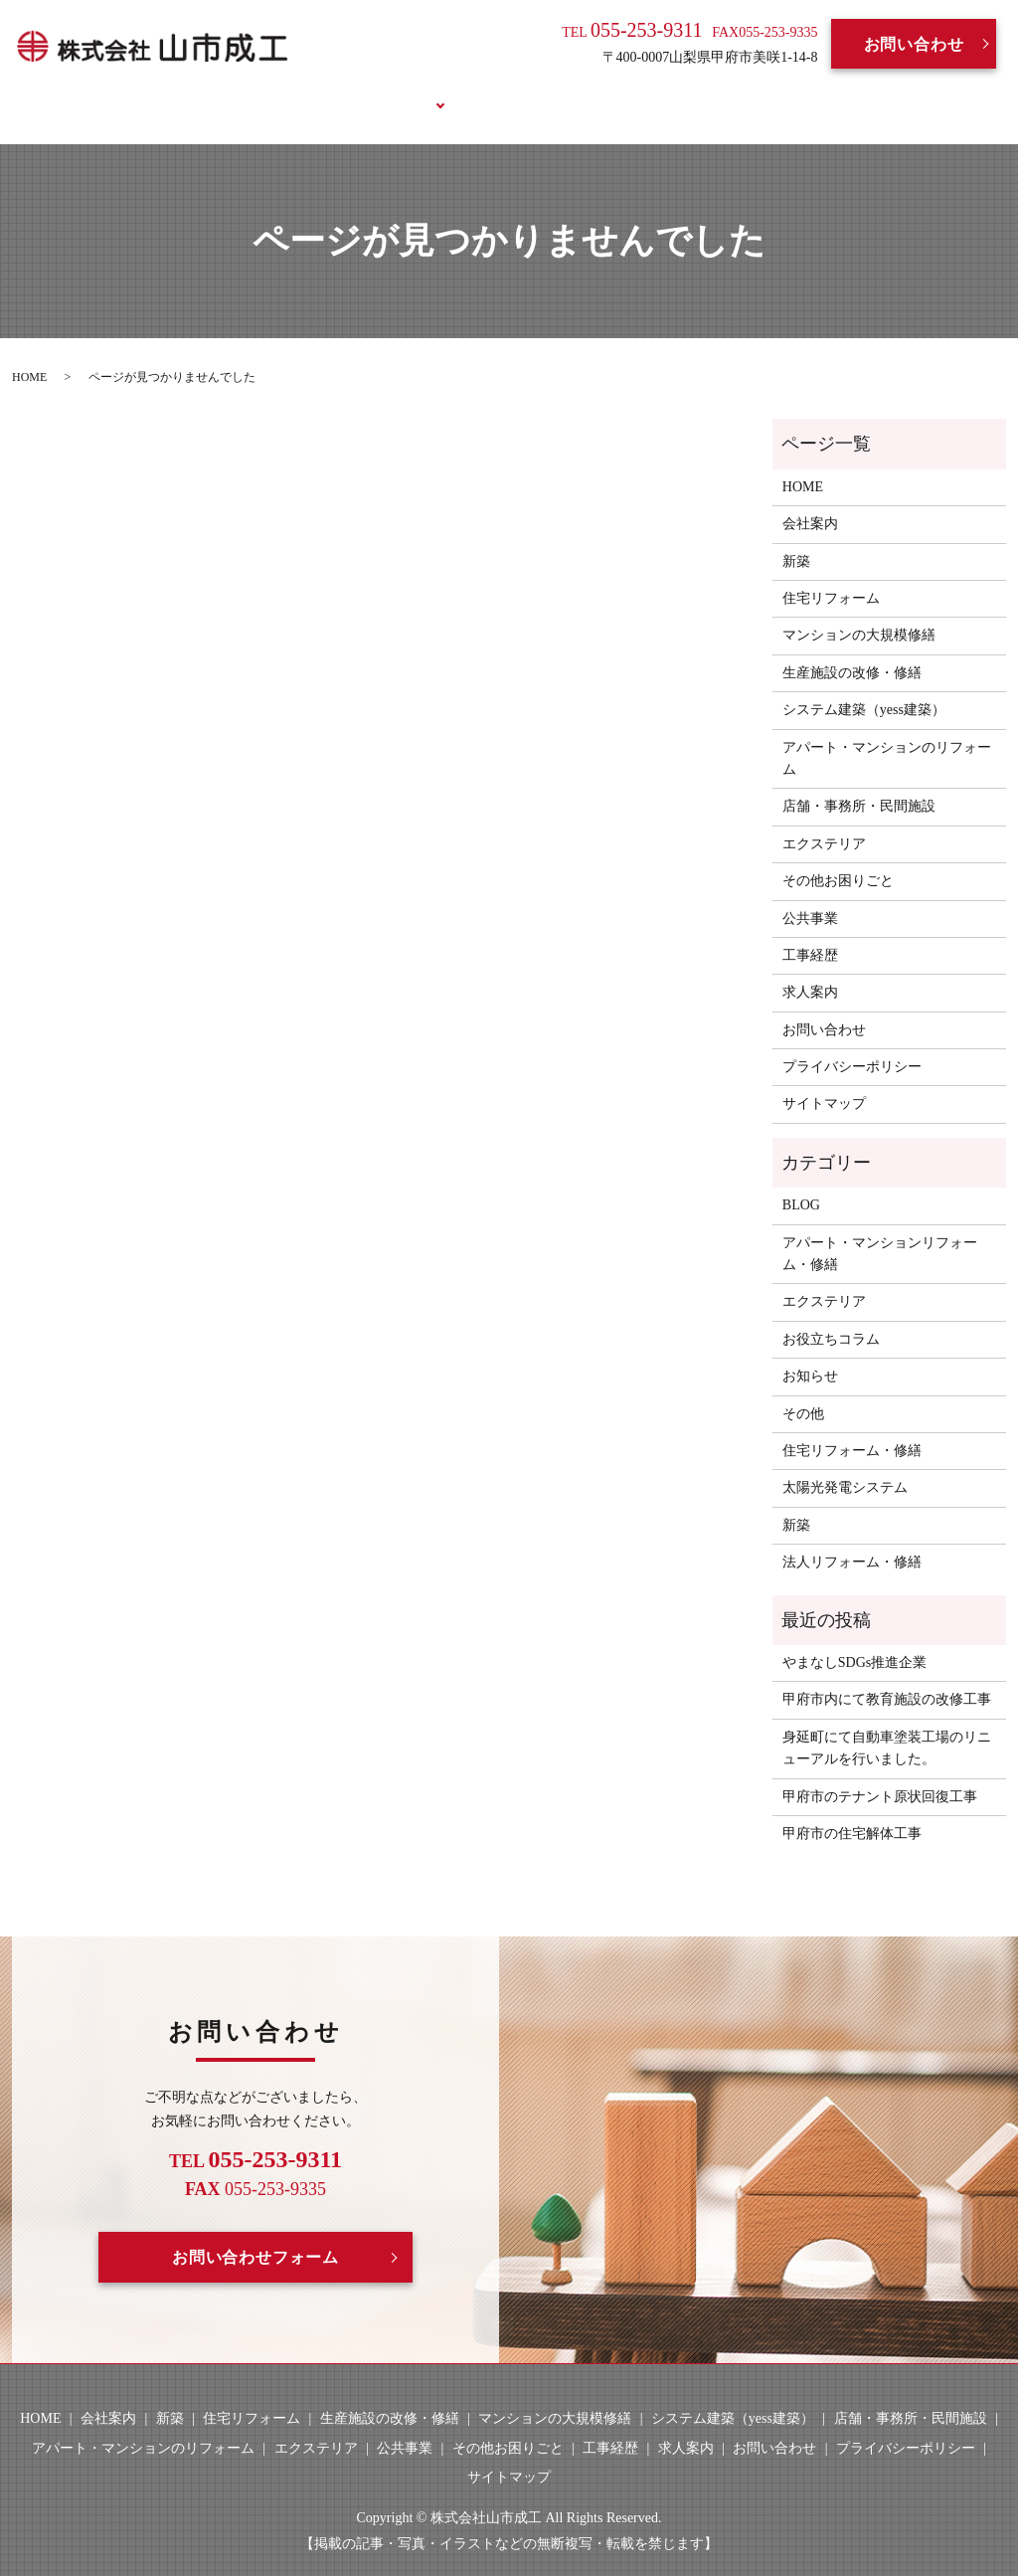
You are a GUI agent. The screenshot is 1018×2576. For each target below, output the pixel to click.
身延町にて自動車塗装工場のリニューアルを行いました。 (886, 1724)
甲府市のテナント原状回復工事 (879, 1772)
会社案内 (290, 92)
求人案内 (585, 92)
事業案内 (388, 92)
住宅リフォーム (831, 575)
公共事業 (810, 894)
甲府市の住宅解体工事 (852, 1810)
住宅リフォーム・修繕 (852, 1427)
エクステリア (824, 820)
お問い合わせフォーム (255, 2233)
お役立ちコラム (787, 92)
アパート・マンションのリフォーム (886, 734)
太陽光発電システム (845, 1464)
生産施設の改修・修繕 (852, 649)
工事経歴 (486, 92)
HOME (199, 92)
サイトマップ (824, 1080)
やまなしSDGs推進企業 (854, 1639)
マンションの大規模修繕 (858, 612)
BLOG (673, 92)
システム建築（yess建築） (863, 686)
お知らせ (810, 1353)
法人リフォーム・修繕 (852, 1539)
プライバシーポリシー (852, 1043)
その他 (803, 1389)
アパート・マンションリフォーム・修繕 (879, 1229)
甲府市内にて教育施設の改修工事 (886, 1676)
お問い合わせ (914, 44)
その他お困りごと (838, 857)
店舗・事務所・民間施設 (858, 783)
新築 (796, 537)
